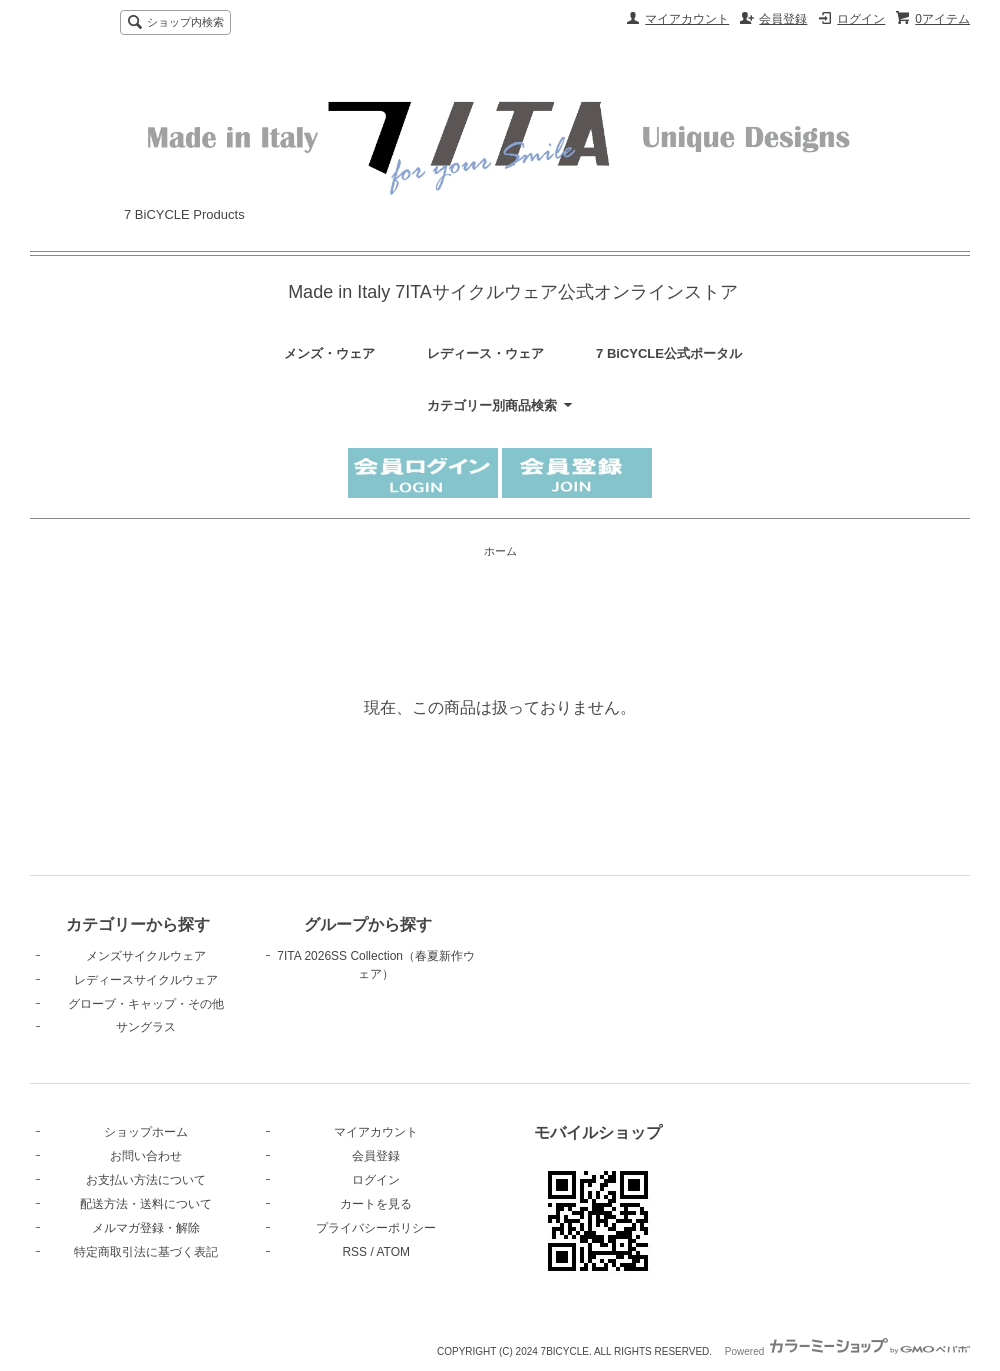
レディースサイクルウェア (146, 980)
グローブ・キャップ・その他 (146, 1004)
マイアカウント (687, 19)
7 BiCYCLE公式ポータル (669, 353)
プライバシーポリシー (376, 1228)
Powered (847, 1351)
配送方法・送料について (146, 1204)
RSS (354, 1252)
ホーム (500, 551)
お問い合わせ (146, 1156)
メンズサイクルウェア (146, 956)
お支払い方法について (146, 1180)
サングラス (146, 1027)
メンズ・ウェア (329, 353)
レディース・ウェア (485, 353)
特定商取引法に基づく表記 (146, 1252)
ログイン (861, 19)
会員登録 (783, 19)
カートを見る (376, 1204)
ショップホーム (146, 1132)
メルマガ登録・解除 (146, 1228)
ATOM (393, 1252)
